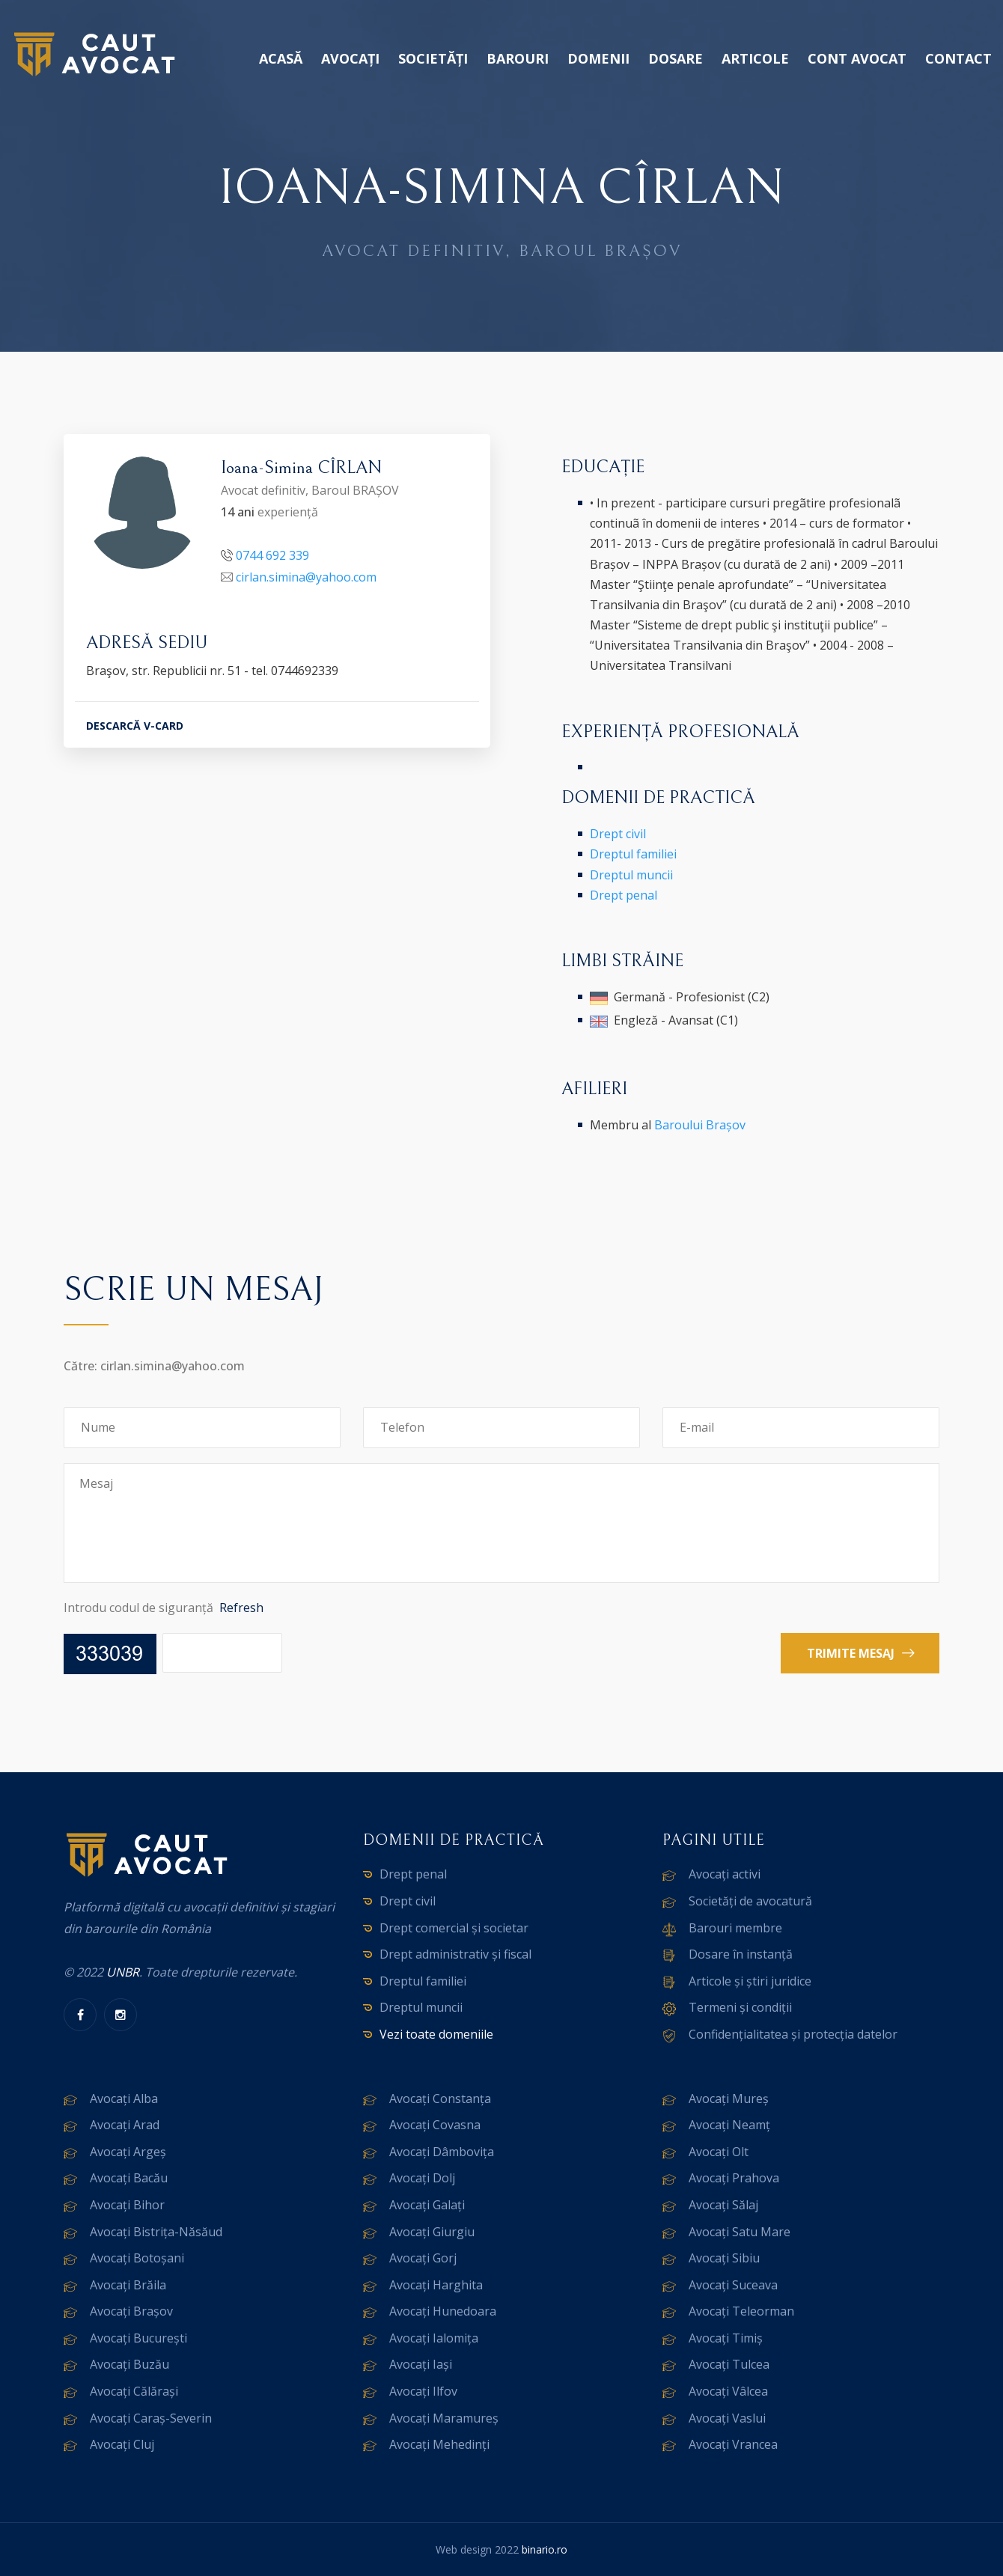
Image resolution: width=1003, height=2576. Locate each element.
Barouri (518, 58)
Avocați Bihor (127, 2205)
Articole (755, 58)
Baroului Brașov (700, 1125)
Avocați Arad (124, 2124)
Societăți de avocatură (750, 1901)
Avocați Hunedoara (442, 2311)
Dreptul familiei (633, 854)
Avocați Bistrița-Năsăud (156, 2232)
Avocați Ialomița (433, 2338)
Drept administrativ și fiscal (455, 1954)
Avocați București (138, 2338)
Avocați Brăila (128, 2285)
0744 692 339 (272, 555)
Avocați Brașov (131, 2311)
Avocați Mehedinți (439, 2444)
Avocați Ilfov (423, 2391)
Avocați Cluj (122, 2444)
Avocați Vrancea (733, 2444)
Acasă (280, 58)
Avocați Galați (427, 2205)
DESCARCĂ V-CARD (134, 725)
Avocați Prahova (734, 2178)
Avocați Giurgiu (432, 2232)
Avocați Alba (124, 2098)
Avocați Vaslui (727, 2418)
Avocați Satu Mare (739, 2232)
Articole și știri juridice (750, 1981)
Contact (958, 58)
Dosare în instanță (741, 1954)
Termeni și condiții (740, 2007)
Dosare (675, 58)
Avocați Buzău (129, 2364)
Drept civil (618, 833)
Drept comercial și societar (453, 1928)
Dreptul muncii (631, 875)
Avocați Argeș (128, 2151)
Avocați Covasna (435, 2124)
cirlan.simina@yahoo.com (306, 577)
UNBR (122, 1972)
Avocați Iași (420, 2364)
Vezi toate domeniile (436, 2034)
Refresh (241, 1607)
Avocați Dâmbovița (441, 2151)
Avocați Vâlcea (728, 2391)
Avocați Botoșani (137, 2258)
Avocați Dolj (422, 2178)
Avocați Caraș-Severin (151, 2418)
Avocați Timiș (726, 2338)
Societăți (433, 58)
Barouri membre (735, 1928)
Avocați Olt (719, 2151)
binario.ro (544, 2549)
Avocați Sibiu (724, 2258)
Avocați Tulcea (729, 2364)
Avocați (350, 58)
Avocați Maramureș (444, 2418)
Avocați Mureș (729, 2098)
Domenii (598, 58)
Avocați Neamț (729, 2124)
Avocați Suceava (733, 2285)
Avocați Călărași (134, 2391)
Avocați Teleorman (741, 2311)
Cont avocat (857, 58)
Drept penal (623, 895)
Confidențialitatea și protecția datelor (793, 2034)
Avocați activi (724, 1874)
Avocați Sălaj (723, 2205)
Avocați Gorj (423, 2258)
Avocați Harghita (436, 2285)
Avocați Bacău (129, 2178)
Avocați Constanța (440, 2098)
